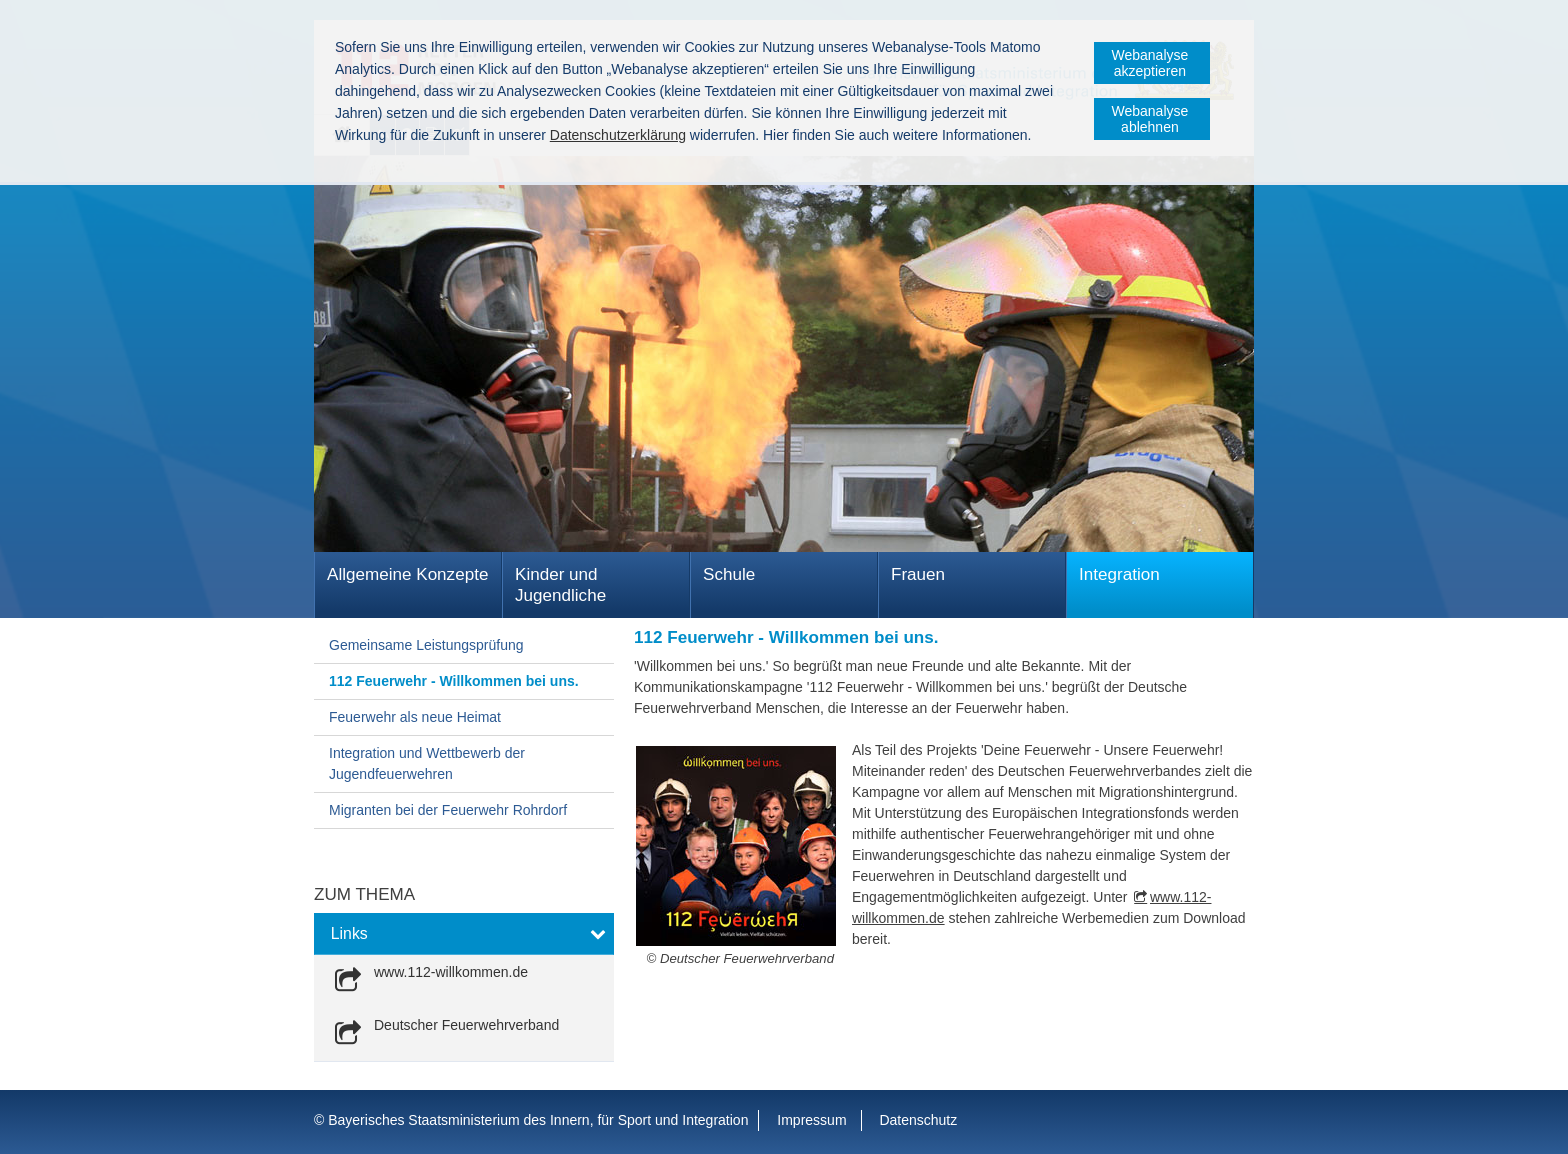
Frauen (918, 574)
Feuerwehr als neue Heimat (415, 717)
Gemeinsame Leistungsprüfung (426, 645)
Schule (729, 574)
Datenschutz (918, 1120)
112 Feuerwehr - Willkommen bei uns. (454, 681)
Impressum (811, 1120)
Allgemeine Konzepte (407, 574)
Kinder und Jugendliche (560, 585)
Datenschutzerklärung (618, 135)
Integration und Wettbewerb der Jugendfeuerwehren (427, 763)
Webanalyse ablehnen (1150, 119)
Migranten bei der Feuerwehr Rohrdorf (448, 810)
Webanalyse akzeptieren (1150, 63)
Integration (1119, 574)
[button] (464, 934)
